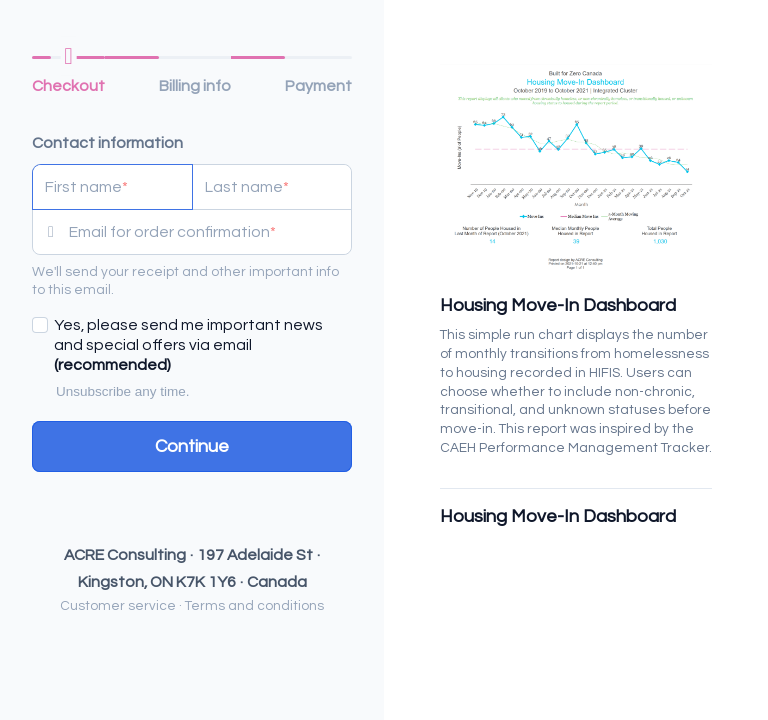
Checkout (68, 86)
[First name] (112, 187)
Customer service (118, 606)
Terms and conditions (254, 606)
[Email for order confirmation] (210, 232)
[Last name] (272, 187)
